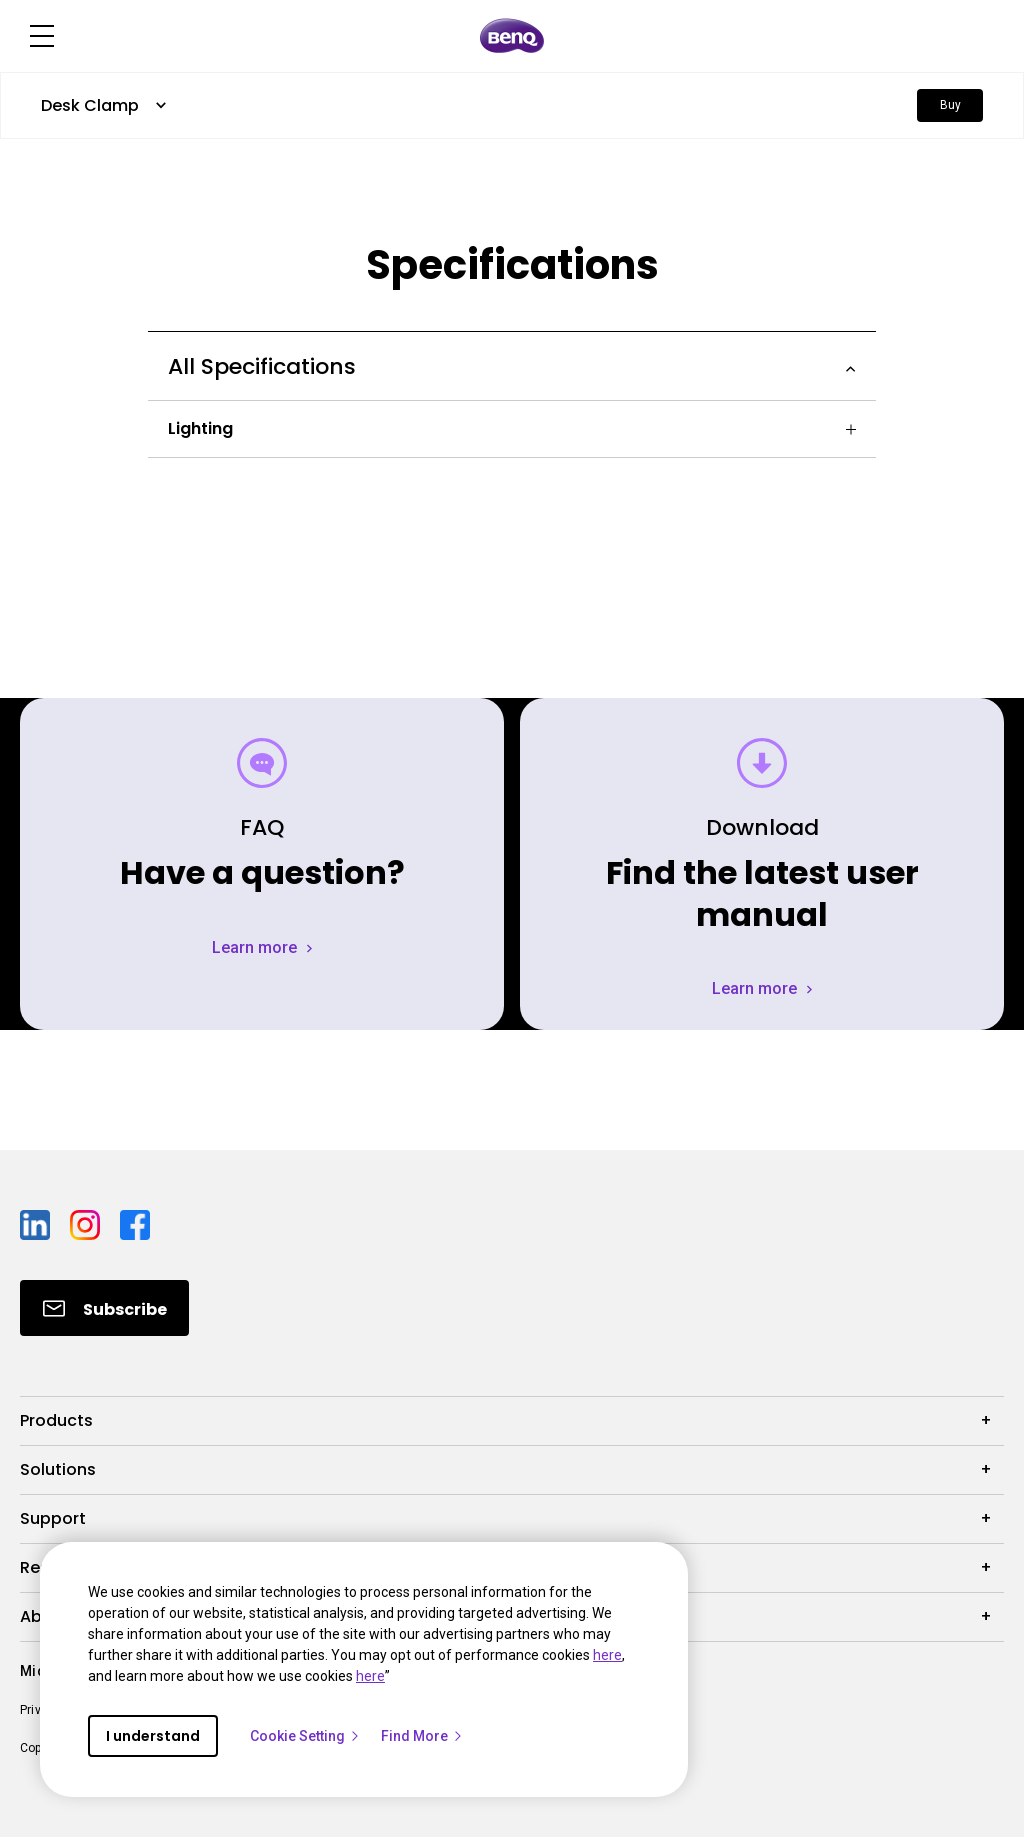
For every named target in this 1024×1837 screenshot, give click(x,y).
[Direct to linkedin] (37, 1223)
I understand (153, 1736)
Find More (422, 1736)
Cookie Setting (305, 1736)
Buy (950, 105)
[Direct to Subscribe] (104, 1308)
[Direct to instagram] (87, 1223)
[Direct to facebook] (135, 1223)
